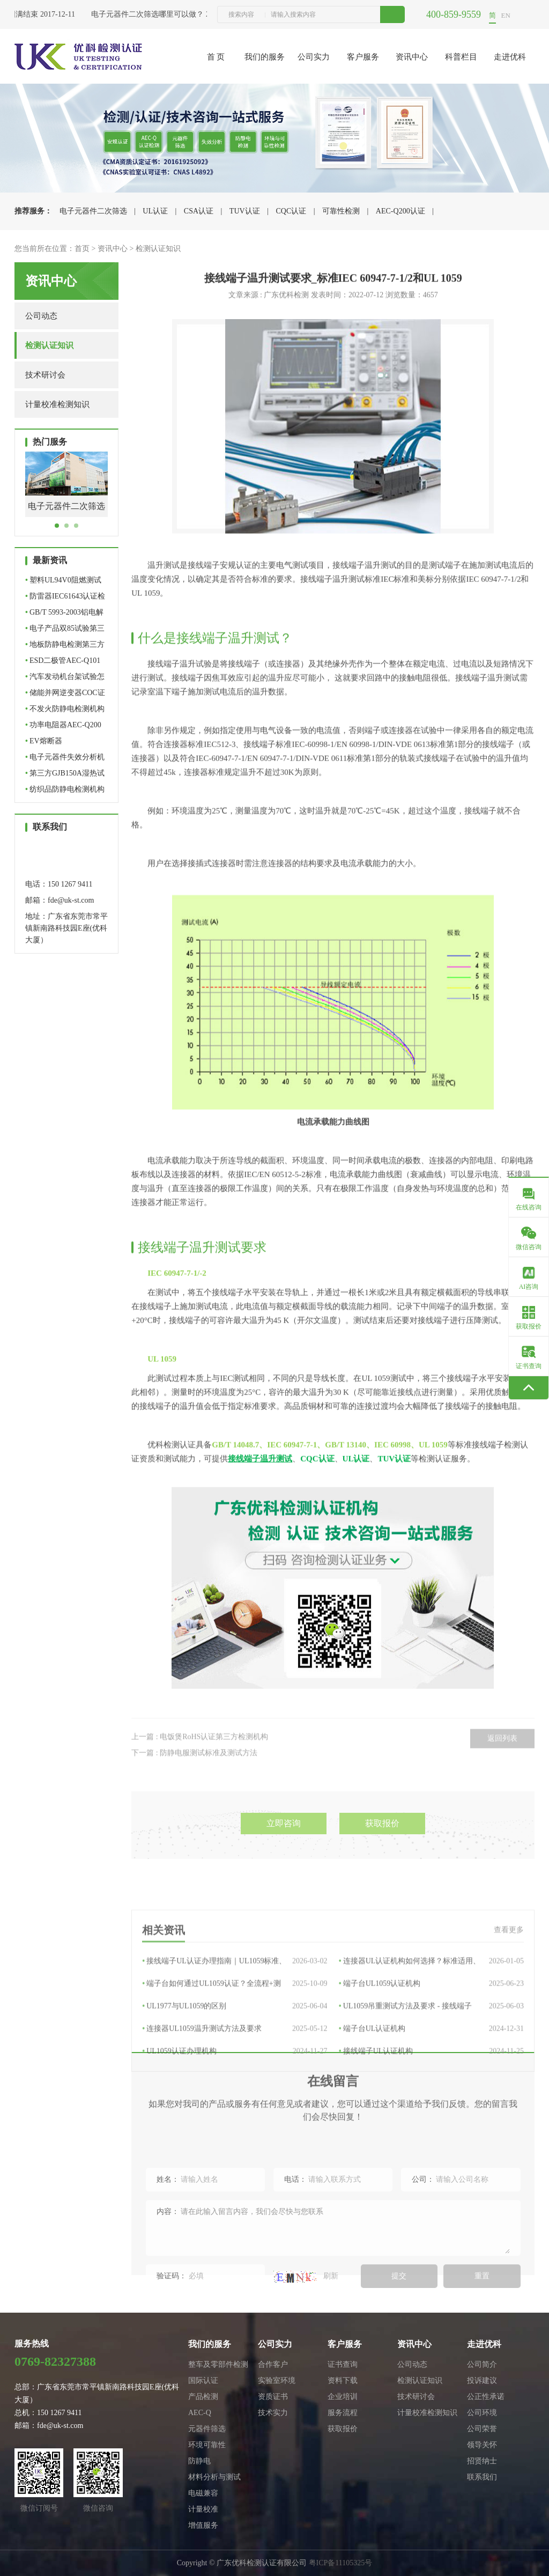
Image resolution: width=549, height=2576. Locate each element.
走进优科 (510, 57)
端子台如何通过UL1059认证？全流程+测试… (234, 2077)
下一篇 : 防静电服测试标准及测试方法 (194, 1784)
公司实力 (314, 57)
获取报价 (382, 1862)
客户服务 (363, 57)
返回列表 (502, 1770)
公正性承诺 (486, 2397)
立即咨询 (283, 1862)
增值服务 (203, 2525)
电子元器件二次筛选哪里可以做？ (150, 14)
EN (505, 15)
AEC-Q (199, 2413)
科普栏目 (461, 57)
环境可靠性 (207, 2445)
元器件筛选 (207, 2429)
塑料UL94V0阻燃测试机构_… (63, 582)
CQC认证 (291, 211)
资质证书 (273, 2397)
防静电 (199, 2461)
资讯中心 (412, 57)
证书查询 (343, 2364)
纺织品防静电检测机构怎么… (65, 791)
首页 (82, 249)
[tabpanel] (66, 493)
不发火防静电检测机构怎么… (65, 711)
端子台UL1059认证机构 (431, 2077)
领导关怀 (482, 2445)
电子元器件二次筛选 (93, 211)
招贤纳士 (482, 2461)
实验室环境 (276, 2380)
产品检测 (203, 2397)
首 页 (216, 57)
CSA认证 (198, 211)
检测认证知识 (158, 249)
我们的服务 (264, 57)
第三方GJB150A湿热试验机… (65, 775)
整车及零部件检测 (218, 2364)
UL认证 (155, 211)
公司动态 (41, 316)
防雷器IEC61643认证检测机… (65, 598)
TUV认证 (244, 211)
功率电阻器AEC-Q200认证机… (63, 727)
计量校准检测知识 (57, 404)
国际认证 (203, 2380)
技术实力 (273, 2413)
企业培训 (343, 2397)
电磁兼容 (203, 2493)
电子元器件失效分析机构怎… (65, 759)
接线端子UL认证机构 (431, 2145)
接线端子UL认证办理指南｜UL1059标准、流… (234, 2054)
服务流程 (343, 2413)
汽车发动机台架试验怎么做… (65, 679)
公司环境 (482, 2413)
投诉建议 (482, 2380)
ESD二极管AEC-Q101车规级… (62, 662)
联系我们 (482, 2477)
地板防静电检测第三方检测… (65, 646)
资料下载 (343, 2380)
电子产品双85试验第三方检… (65, 630)
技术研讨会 (45, 375)
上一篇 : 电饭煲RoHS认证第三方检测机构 (199, 1768)
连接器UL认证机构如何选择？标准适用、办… (431, 2054)
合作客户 (273, 2364)
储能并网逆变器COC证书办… (65, 695)
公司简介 (482, 2364)
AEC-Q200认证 (400, 211)
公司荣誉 (482, 2429)
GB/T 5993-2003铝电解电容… (64, 614)
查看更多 (509, 2023)
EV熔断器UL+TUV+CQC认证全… (65, 743)
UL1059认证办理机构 (234, 2145)
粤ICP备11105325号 (341, 2563)
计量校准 (203, 2509)
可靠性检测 (341, 211)
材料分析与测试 (214, 2477)
